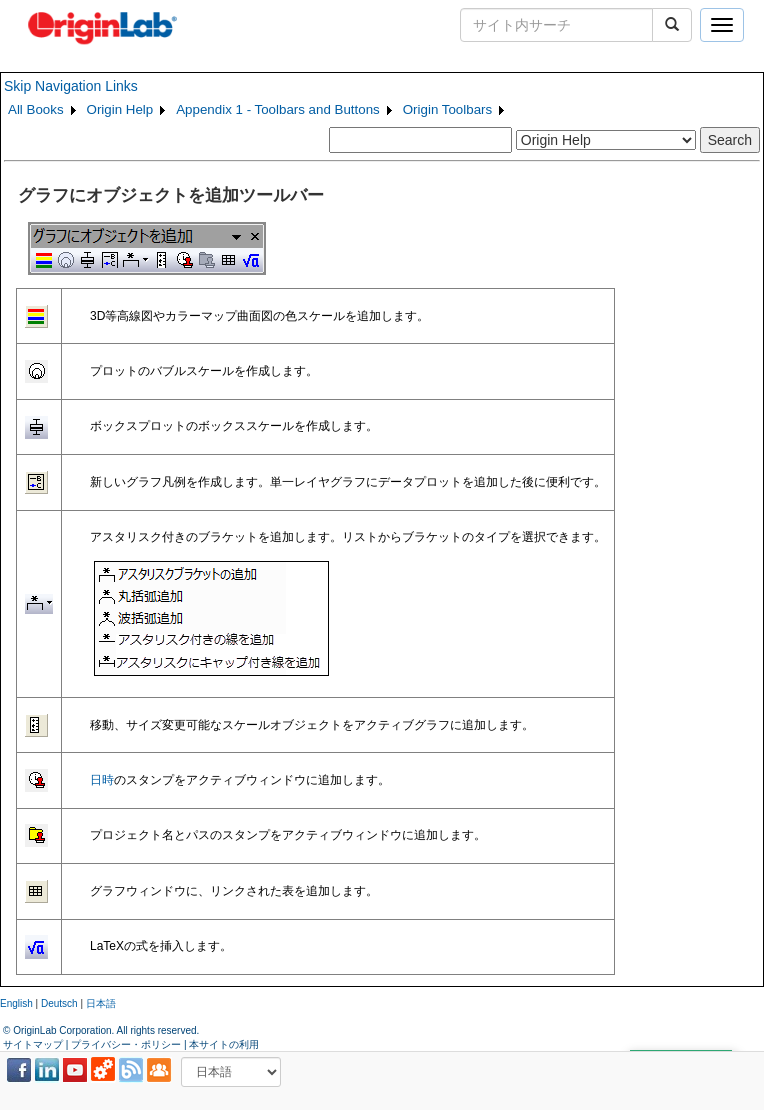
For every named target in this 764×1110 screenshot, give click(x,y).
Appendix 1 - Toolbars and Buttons (278, 109)
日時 (102, 780)
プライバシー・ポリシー (126, 1044)
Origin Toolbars (447, 109)
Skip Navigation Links (71, 86)
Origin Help (120, 109)
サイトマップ (33, 1044)
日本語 (101, 1003)
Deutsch (59, 1003)
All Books (36, 109)
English (16, 1003)
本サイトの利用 (224, 1044)
